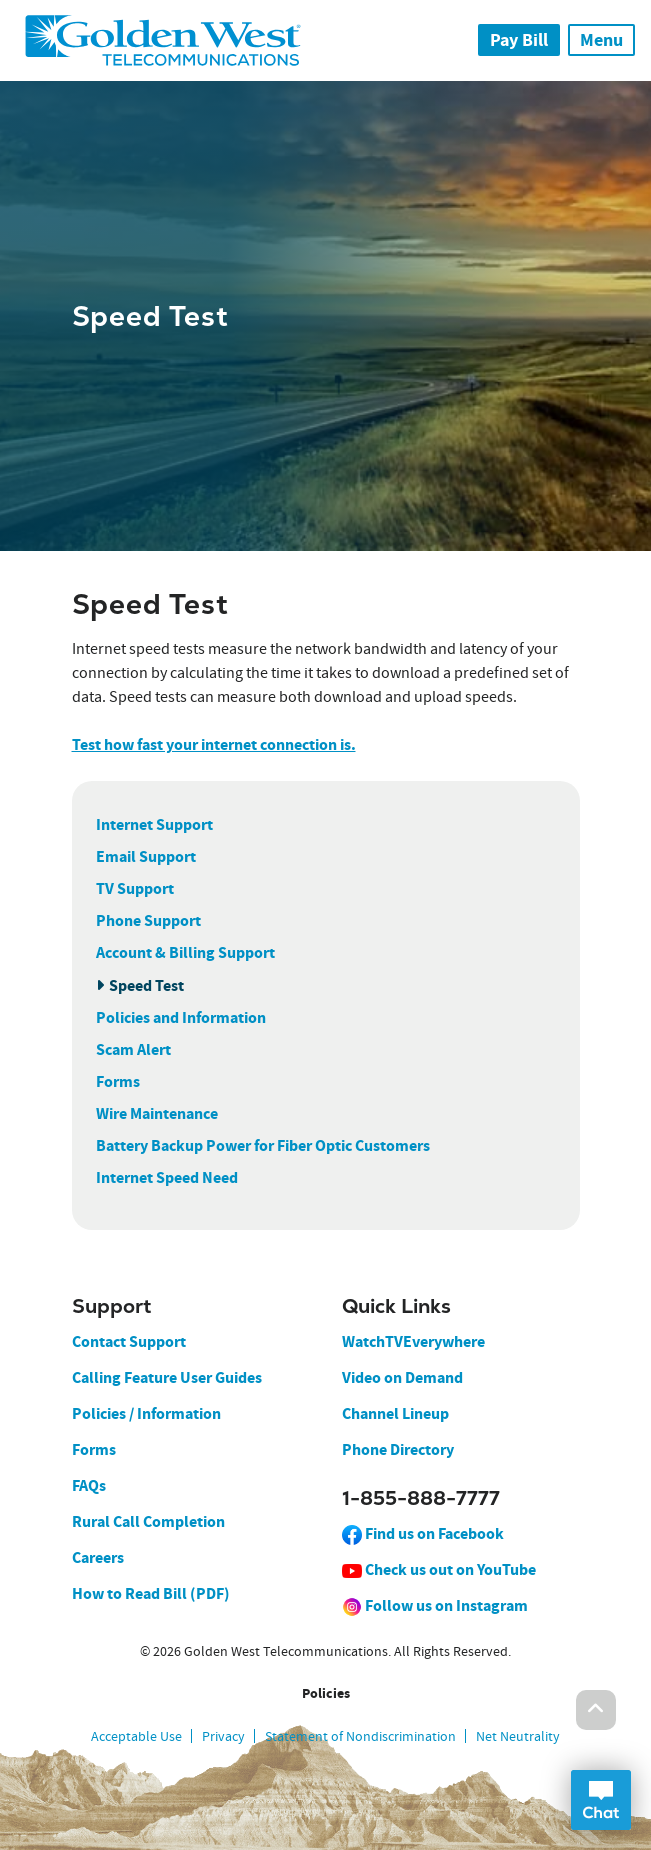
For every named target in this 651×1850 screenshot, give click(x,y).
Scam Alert (133, 1049)
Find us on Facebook (423, 1533)
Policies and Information (181, 1017)
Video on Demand (402, 1377)
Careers (98, 1557)
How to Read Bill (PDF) (151, 1593)
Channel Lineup (395, 1413)
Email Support (146, 856)
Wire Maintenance (157, 1113)
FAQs (89, 1485)
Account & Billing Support (185, 952)
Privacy (223, 1736)
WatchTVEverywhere (413, 1341)
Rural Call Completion (148, 1521)
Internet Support (154, 824)
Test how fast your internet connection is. (214, 744)
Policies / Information (146, 1413)
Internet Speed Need (167, 1177)
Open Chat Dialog (601, 1800)
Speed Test (146, 985)
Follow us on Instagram (435, 1605)
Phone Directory (398, 1449)
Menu (601, 40)
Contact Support (129, 1341)
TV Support (135, 888)
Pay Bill (519, 40)
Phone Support (148, 920)
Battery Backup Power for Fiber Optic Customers (263, 1145)
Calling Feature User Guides (167, 1377)
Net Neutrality (518, 1736)
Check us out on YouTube (439, 1569)
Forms (118, 1081)
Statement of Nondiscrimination (360, 1736)
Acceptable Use (136, 1736)
